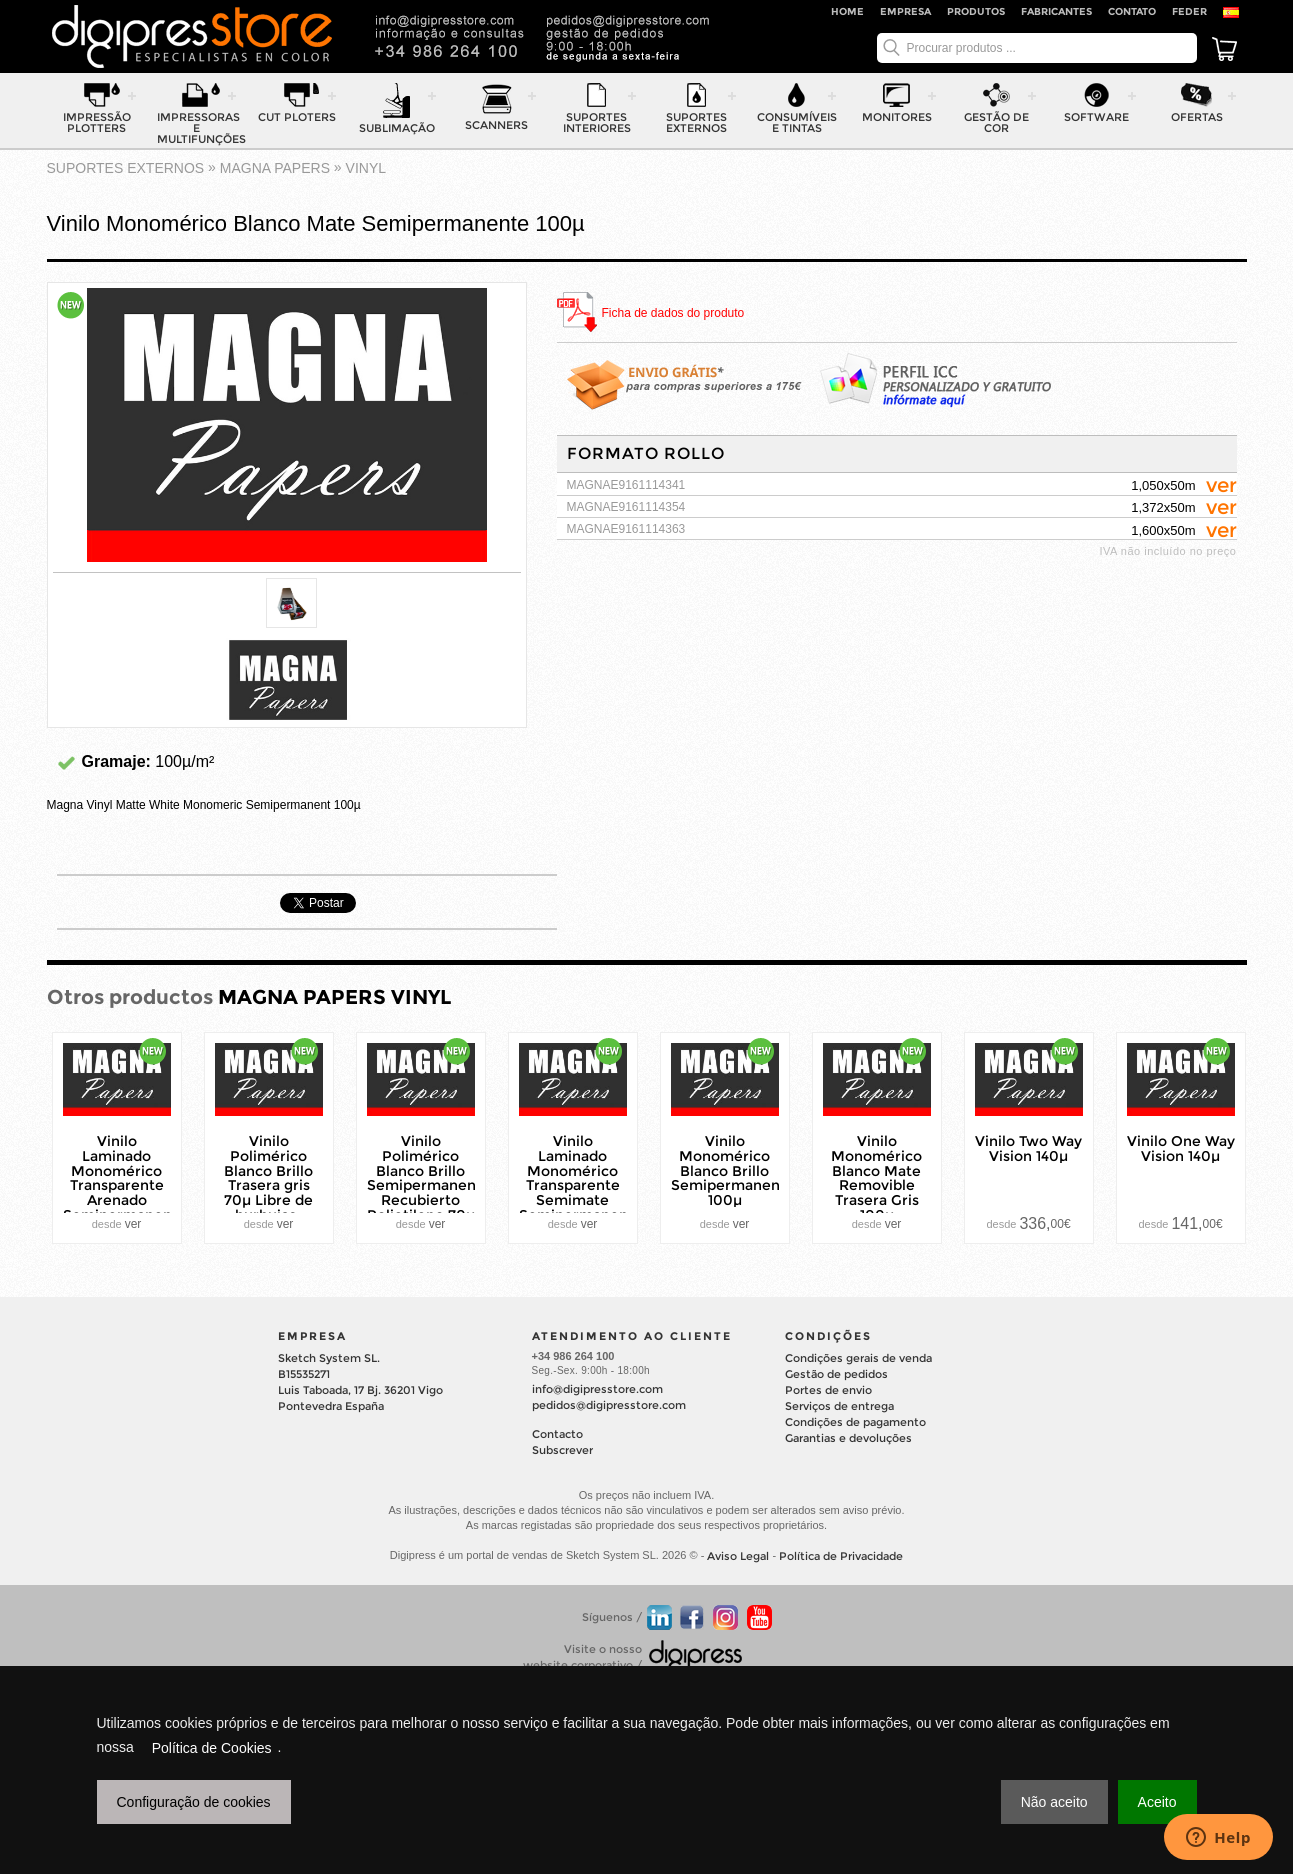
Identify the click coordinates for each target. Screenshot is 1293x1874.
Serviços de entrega (839, 1406)
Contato (1132, 11)
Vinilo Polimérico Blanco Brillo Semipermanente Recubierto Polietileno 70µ (429, 1178)
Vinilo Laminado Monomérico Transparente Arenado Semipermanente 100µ (125, 1185)
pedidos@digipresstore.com (609, 1405)
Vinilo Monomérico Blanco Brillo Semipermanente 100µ (733, 1170)
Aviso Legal (738, 1557)
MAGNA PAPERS (275, 168)
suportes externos (126, 168)
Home (847, 11)
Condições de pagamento (855, 1422)
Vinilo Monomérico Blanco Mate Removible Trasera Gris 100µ (876, 1178)
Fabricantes (1056, 11)
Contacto (557, 1434)
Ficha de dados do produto (673, 314)
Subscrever (562, 1450)
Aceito (1157, 1802)
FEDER (1189, 11)
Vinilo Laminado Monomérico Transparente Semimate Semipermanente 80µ (581, 1185)
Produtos (976, 11)
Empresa (905, 11)
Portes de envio (828, 1390)
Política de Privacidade (841, 1557)
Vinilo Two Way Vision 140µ (1028, 1148)
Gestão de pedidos (836, 1374)
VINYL (366, 168)
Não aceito (1054, 1802)
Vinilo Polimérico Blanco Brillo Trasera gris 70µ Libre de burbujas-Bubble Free (268, 1185)
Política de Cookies (212, 1748)
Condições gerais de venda (858, 1358)
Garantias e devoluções (848, 1438)
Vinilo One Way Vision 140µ (1181, 1148)
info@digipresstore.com (597, 1389)
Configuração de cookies (194, 1802)
